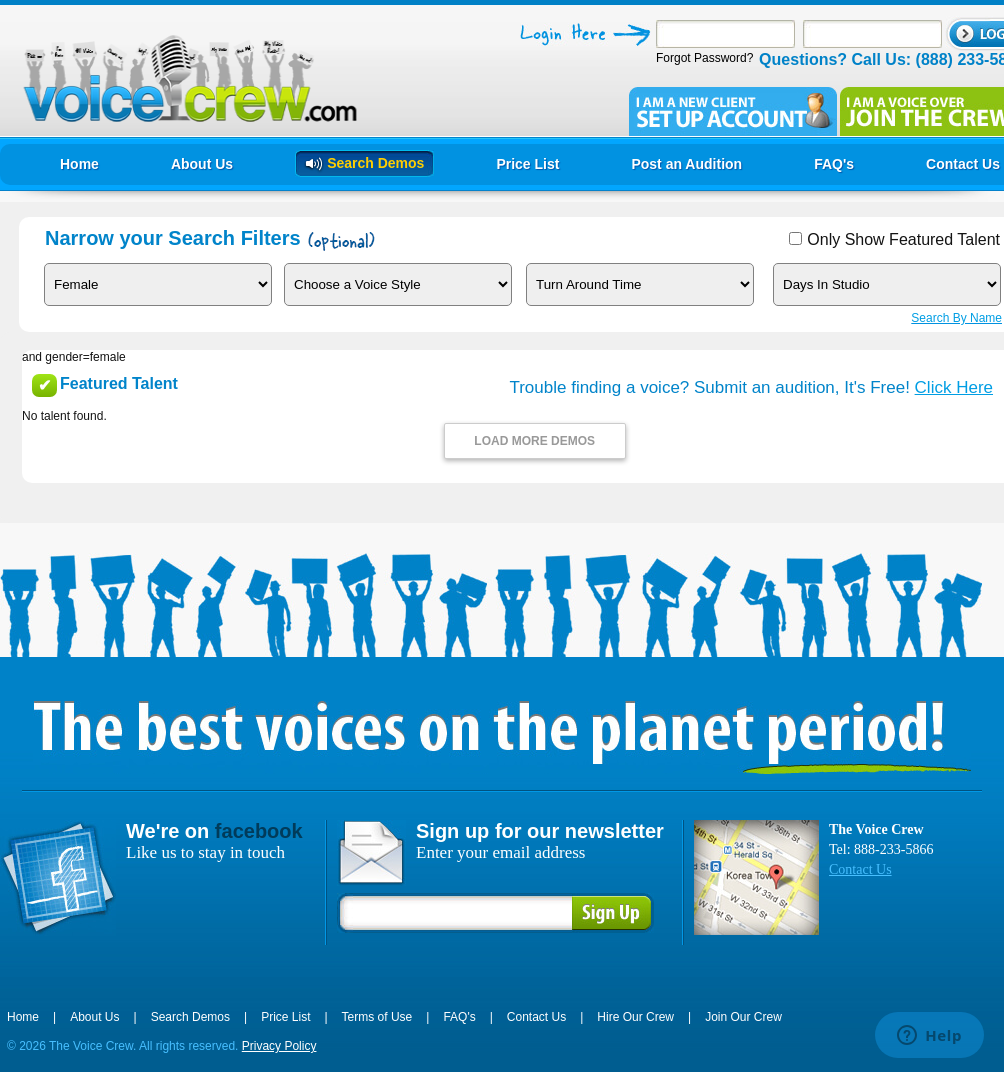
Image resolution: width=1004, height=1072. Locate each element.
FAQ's (459, 1017)
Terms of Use (377, 1017)
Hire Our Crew (635, 1017)
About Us (94, 1017)
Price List (285, 1017)
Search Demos (190, 1017)
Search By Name (956, 318)
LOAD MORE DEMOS (534, 441)
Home (23, 1017)
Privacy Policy (279, 1046)
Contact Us (860, 869)
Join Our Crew (743, 1017)
